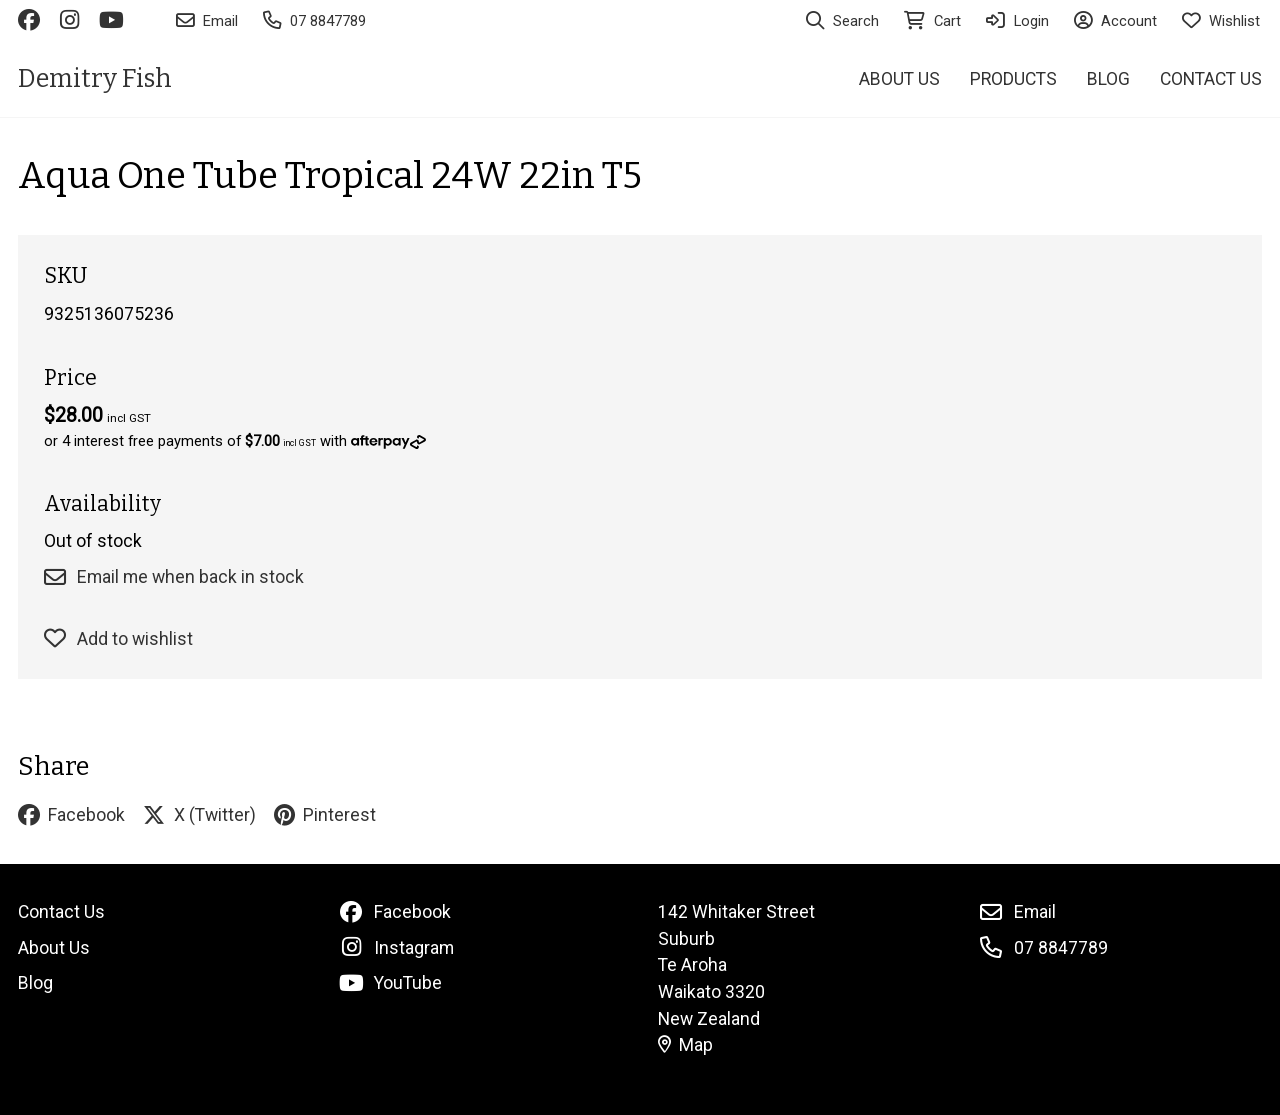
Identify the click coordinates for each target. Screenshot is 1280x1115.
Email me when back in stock (174, 577)
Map (686, 1045)
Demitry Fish (95, 78)
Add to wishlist (118, 639)
